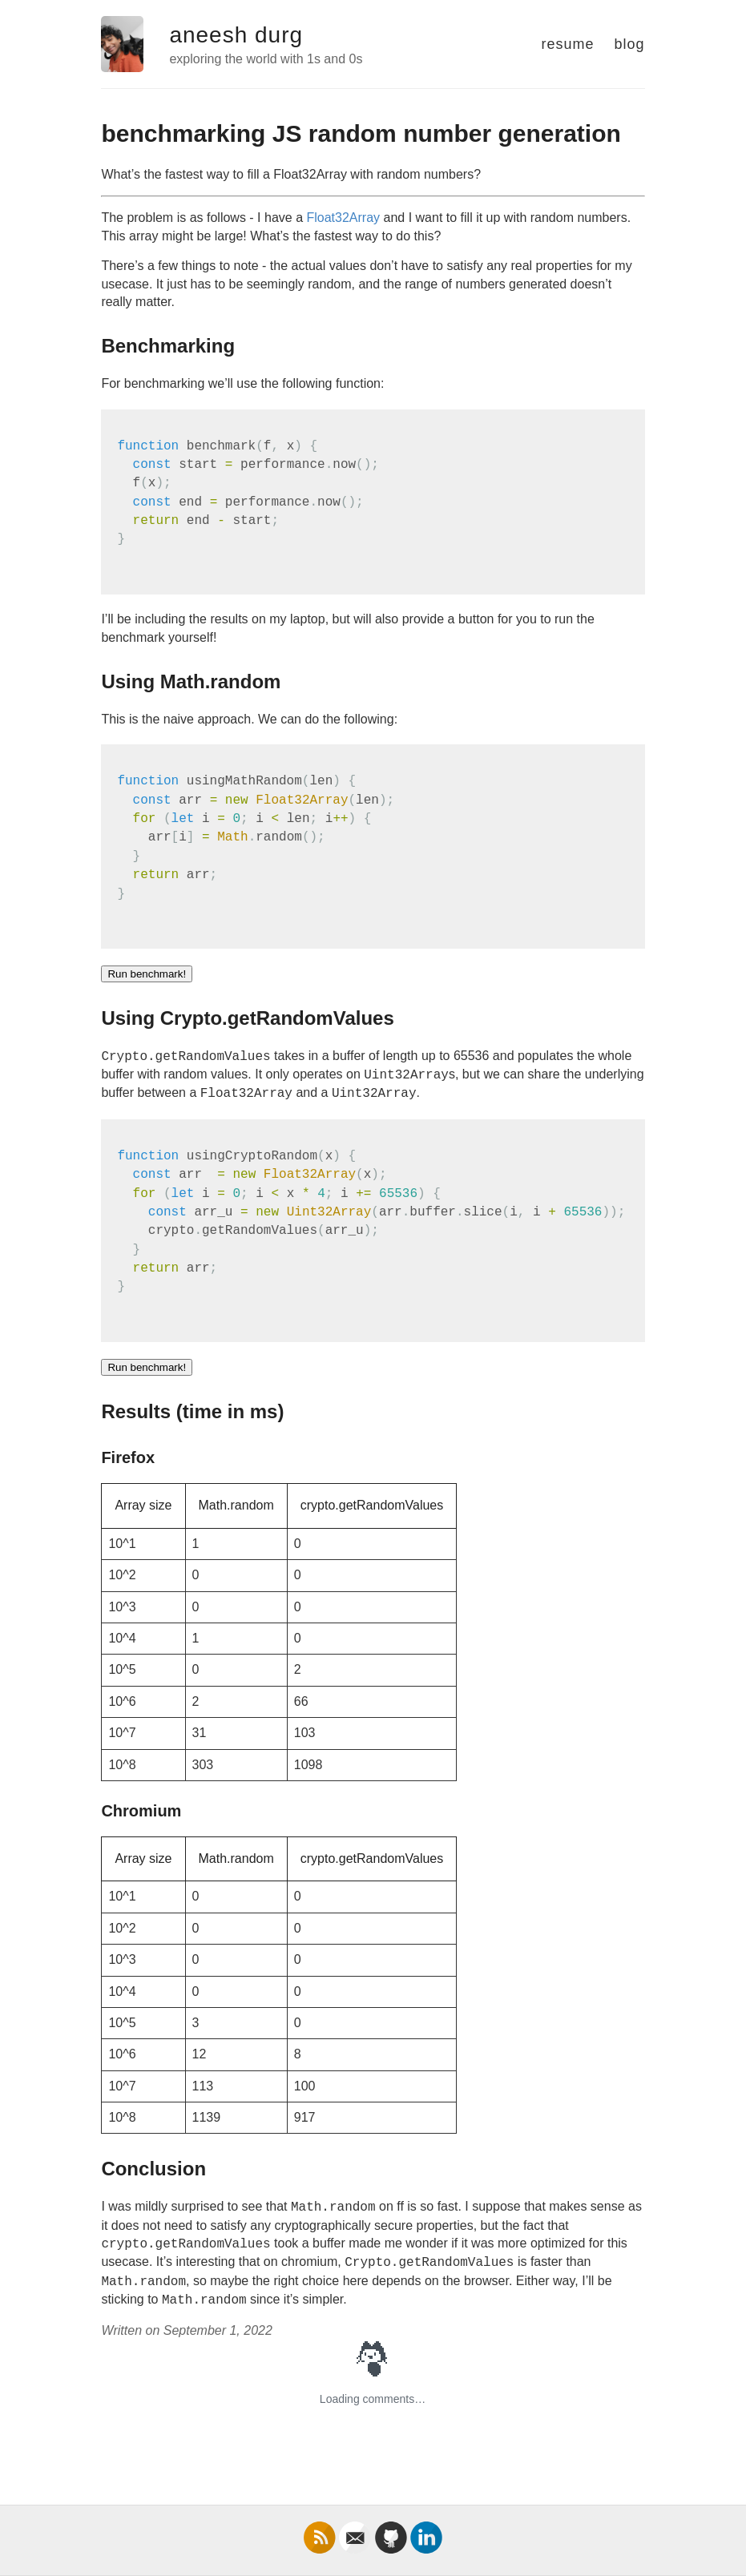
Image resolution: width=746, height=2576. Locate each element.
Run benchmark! (146, 974)
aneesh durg (236, 34)
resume (568, 44)
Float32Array (343, 217)
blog (630, 44)
